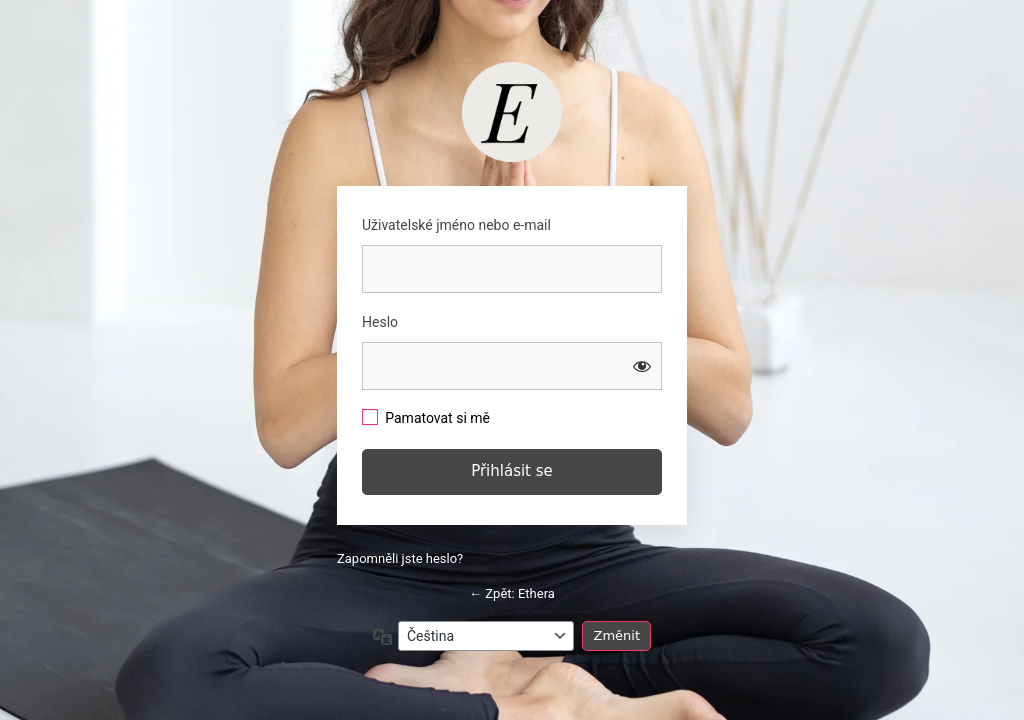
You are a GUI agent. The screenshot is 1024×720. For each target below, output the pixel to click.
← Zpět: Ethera (512, 593)
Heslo (380, 322)
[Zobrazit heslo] (642, 366)
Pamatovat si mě (437, 418)
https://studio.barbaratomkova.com (512, 112)
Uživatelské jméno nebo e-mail (456, 225)
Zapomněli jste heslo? (400, 558)
